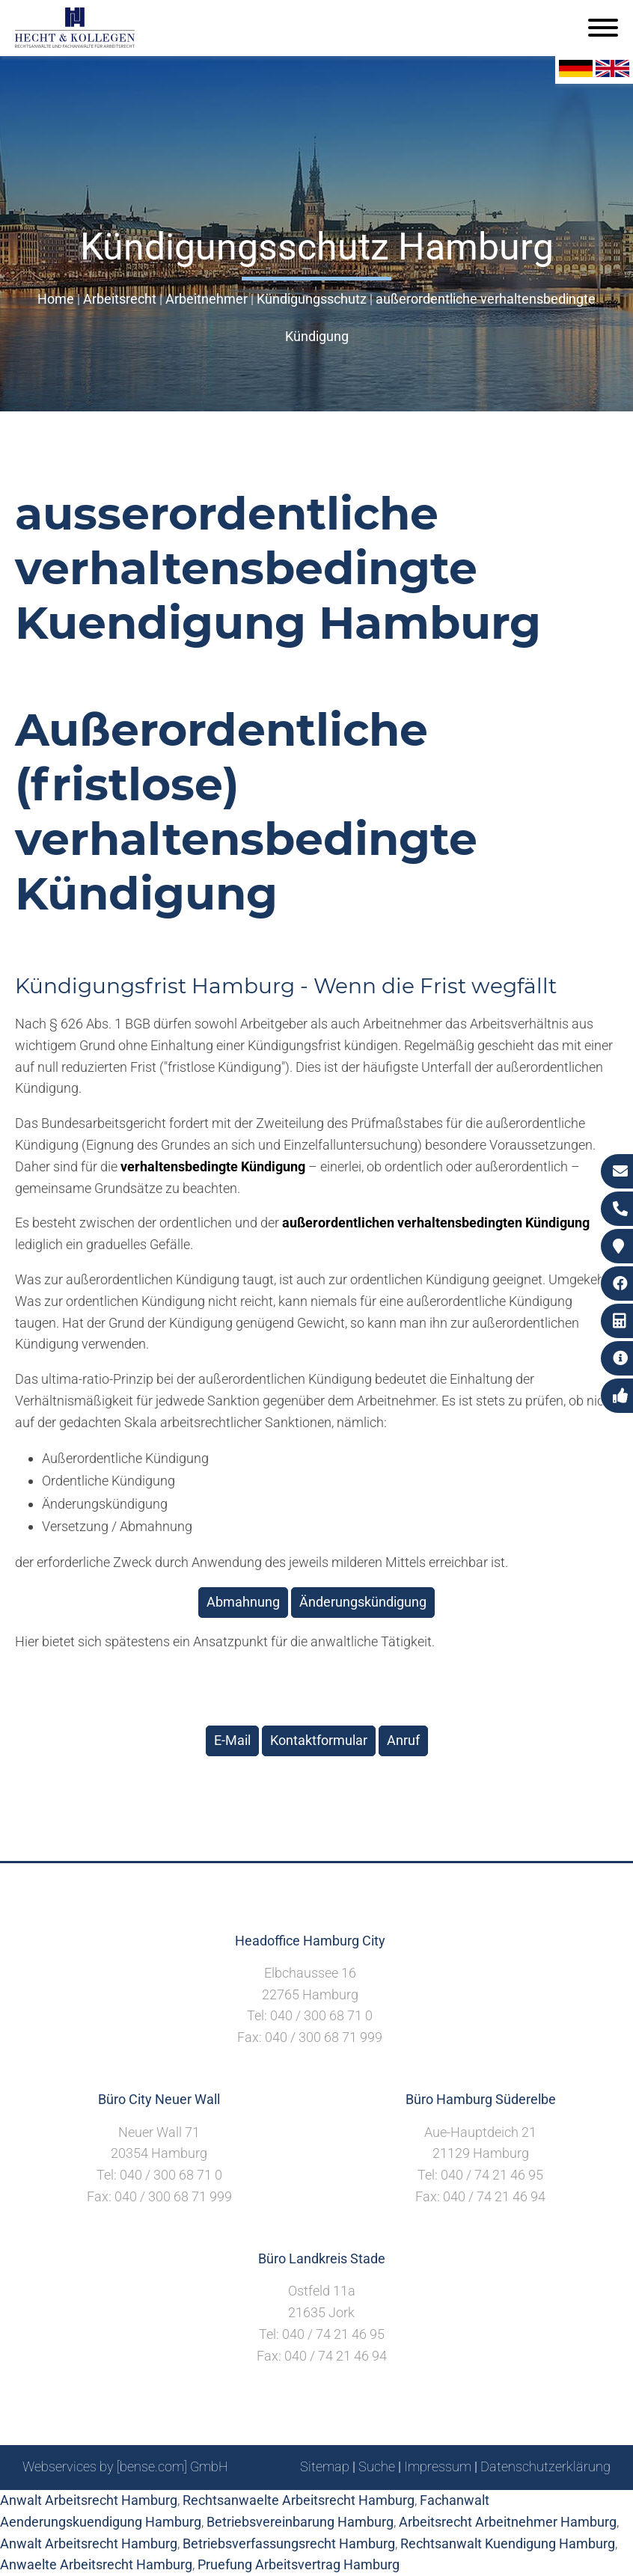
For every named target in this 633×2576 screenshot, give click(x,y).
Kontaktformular (318, 1740)
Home (55, 299)
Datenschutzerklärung (545, 2466)
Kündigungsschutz (312, 299)
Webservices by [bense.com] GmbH (125, 2466)
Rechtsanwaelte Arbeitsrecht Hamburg (299, 2500)
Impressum (437, 2466)
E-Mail (232, 1740)
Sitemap (324, 2466)
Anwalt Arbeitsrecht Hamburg (88, 2500)
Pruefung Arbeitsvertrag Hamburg (299, 2564)
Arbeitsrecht (119, 299)
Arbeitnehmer (206, 299)
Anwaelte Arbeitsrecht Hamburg (96, 2564)
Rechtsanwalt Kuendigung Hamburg (507, 2543)
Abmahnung (243, 1602)
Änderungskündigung (362, 1602)
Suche (376, 2466)
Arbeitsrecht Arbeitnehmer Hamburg (508, 2522)
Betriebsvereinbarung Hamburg (300, 2522)
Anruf (403, 1740)
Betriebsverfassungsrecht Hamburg (289, 2543)
